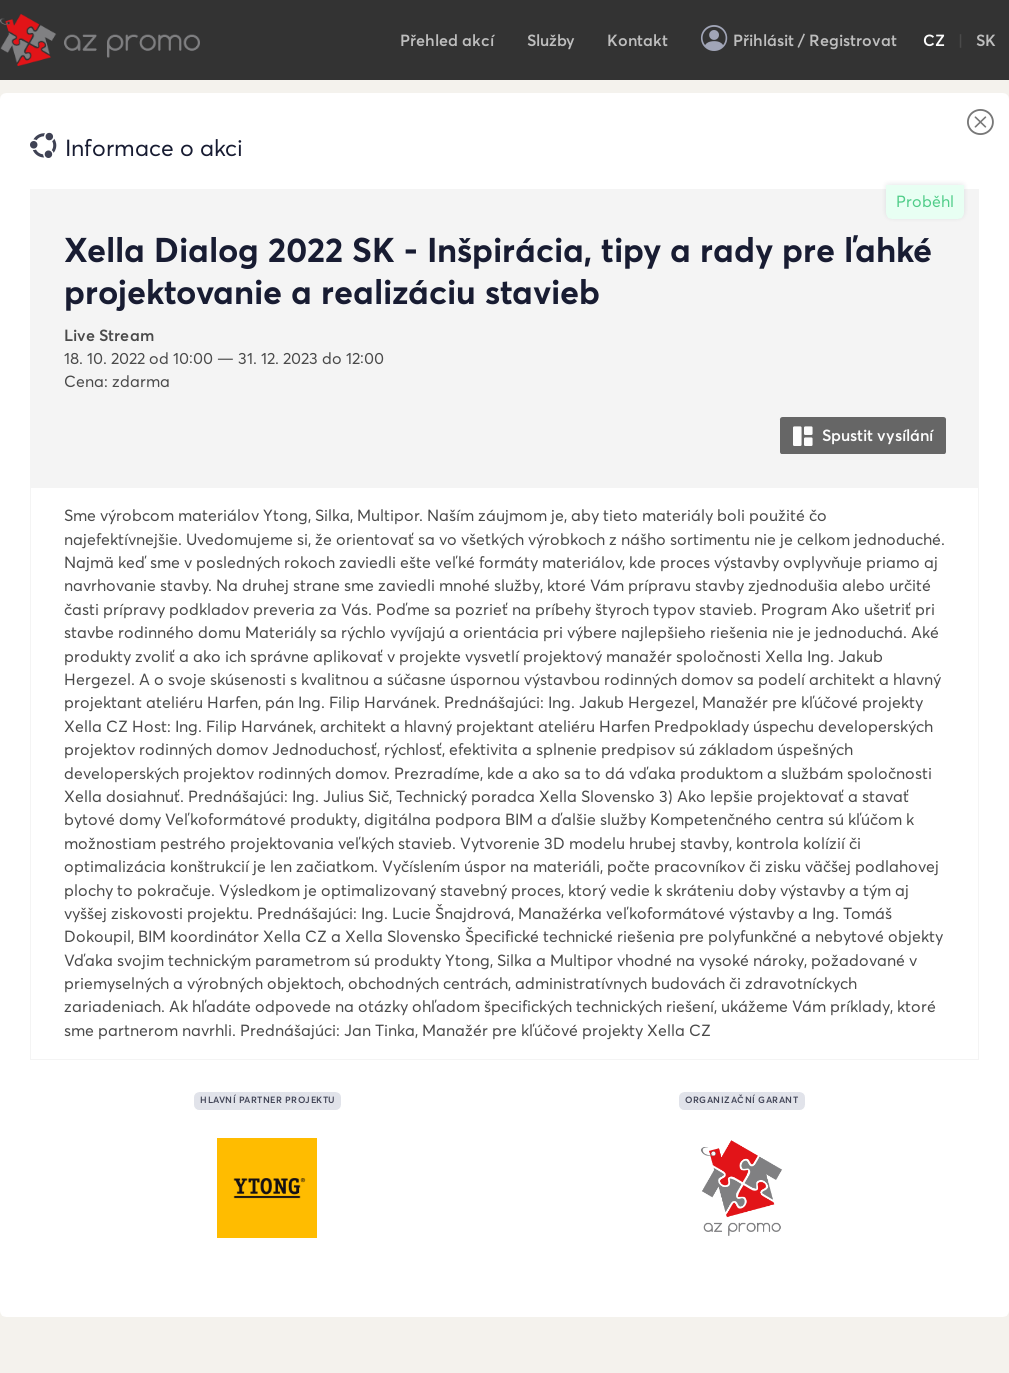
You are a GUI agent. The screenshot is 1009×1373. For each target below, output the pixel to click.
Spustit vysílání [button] (863, 436)
